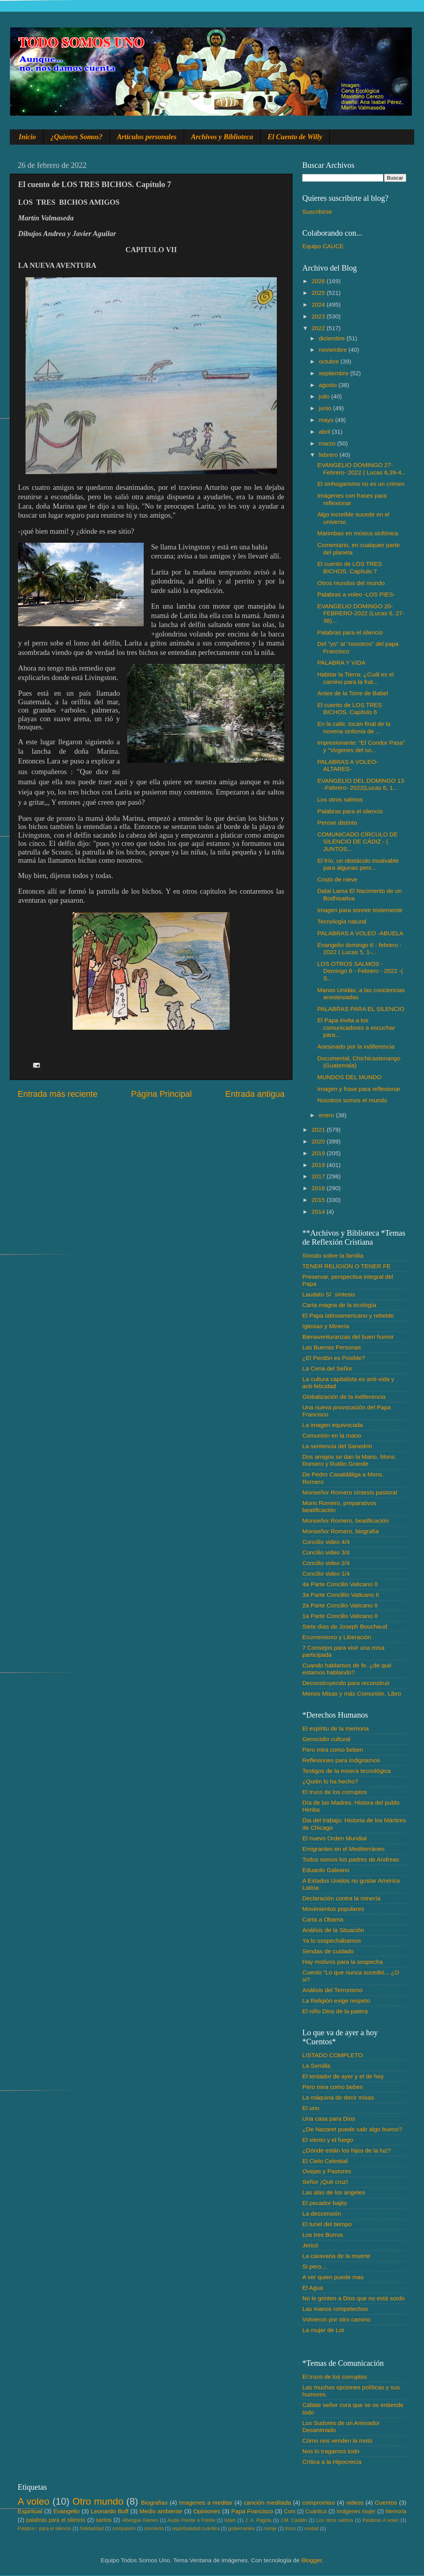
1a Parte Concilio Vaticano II (340, 1615)
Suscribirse (317, 211)
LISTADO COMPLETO (332, 2055)
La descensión (321, 2213)
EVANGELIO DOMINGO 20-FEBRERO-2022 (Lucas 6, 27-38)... (360, 613)
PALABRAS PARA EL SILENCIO (360, 1008)
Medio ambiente (160, 2511)
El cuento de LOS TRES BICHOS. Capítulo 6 (349, 708)
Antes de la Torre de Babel (352, 693)
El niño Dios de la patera (335, 2011)
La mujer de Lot (323, 2330)
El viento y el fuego (327, 2139)
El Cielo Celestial (325, 2161)
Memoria (396, 2511)
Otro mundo (97, 2501)
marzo (328, 443)
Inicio (27, 137)
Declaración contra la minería (341, 1898)
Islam (230, 2520)
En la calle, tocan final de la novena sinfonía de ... (353, 727)
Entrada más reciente (57, 1094)
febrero (329, 454)
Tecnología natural (341, 921)
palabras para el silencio (56, 2520)
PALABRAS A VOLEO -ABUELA (360, 933)
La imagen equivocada (332, 1425)
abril (325, 431)
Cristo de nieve (337, 879)
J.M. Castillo (294, 2520)
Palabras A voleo (380, 2520)
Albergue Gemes (140, 2520)
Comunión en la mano (331, 1435)
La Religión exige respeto (336, 2000)
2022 (319, 328)
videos (355, 2502)
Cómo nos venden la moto (337, 2440)
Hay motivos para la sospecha (342, 1961)
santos (104, 2520)
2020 (319, 1141)
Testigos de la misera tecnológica (346, 1770)
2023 (319, 316)
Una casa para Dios (328, 2118)
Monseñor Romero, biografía (340, 1531)
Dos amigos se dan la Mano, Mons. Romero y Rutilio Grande (349, 1460)
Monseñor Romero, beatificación (345, 1520)
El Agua (312, 2287)
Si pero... (314, 2266)
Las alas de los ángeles (333, 2192)
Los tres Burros (322, 2234)
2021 (319, 1129)
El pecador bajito (324, 2203)
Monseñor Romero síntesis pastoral (349, 1492)
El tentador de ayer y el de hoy (343, 2076)
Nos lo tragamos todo (330, 2451)
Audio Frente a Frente (191, 2520)
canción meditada (267, 2502)
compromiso (318, 2502)
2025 (319, 292)
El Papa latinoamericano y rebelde (348, 1315)
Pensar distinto (337, 822)
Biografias (154, 2502)
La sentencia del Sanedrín (337, 1446)
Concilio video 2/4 (326, 1563)
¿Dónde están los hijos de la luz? (346, 2150)
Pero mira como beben (332, 1749)
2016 (319, 1188)
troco (290, 2528)
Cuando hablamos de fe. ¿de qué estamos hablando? (346, 1669)
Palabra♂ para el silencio (44, 2528)
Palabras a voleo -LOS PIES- (356, 594)
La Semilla (316, 2065)
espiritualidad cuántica (195, 2528)
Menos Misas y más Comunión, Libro (351, 1693)
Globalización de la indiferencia (344, 1396)
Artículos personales (147, 137)
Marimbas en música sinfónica (357, 533)
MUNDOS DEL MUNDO (349, 1077)
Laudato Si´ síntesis (328, 1294)
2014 (319, 1211)
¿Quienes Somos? (77, 137)
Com (290, 2511)
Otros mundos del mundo (351, 583)
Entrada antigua (255, 1094)
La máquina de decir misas (338, 2097)
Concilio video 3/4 (326, 1552)
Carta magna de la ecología (339, 1305)
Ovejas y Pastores (326, 2171)
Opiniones (206, 2511)
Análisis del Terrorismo (332, 1990)
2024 (319, 304)
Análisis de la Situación (333, 1930)
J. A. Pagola (258, 2520)
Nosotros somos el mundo (352, 1100)
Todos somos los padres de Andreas (350, 1859)
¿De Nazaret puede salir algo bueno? (352, 2129)
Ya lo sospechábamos (331, 1940)
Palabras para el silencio (350, 632)
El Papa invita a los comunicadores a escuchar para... (356, 1027)
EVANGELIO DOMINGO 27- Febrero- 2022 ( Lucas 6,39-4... (361, 468)
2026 (319, 281)
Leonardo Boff (109, 2511)
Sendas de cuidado (328, 1951)
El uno (310, 2108)
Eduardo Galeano (325, 1870)
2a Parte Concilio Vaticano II (340, 1605)
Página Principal (161, 1094)
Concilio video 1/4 (326, 1573)
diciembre (333, 338)
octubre (329, 361)
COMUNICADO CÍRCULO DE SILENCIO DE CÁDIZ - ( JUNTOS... (357, 841)
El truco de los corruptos (334, 1792)
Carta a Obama (323, 1919)
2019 (319, 1153)
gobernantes (241, 2528)
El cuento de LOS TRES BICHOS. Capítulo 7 (349, 567)
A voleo (33, 2501)
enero (327, 1115)
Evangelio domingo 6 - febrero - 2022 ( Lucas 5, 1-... (359, 948)
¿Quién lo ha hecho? (330, 1781)
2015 (319, 1199)
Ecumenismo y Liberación (336, 1637)
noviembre (334, 349)
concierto (154, 2528)
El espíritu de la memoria (335, 1728)
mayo (327, 419)
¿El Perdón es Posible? (333, 1357)
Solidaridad (92, 2528)
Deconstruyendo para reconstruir (346, 1683)
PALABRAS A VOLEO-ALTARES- (347, 765)
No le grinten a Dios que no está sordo (353, 2298)
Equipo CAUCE (323, 246)
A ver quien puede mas (333, 2277)
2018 (319, 1165)
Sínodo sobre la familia (333, 1255)
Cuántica (316, 2511)
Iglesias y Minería (325, 1326)
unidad (311, 2528)
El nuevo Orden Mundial (334, 1838)
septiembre (334, 373)
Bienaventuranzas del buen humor (348, 1336)
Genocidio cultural (326, 1739)
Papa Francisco (252, 2511)
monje (269, 2528)
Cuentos (386, 2502)
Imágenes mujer (355, 2511)
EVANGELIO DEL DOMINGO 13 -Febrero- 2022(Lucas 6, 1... (360, 784)
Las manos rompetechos (335, 2308)
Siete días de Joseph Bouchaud (344, 1626)
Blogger (312, 2560)
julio (325, 396)
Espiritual (30, 2511)
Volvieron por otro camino (336, 2319)
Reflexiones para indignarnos (341, 1760)
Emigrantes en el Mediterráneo (343, 1848)
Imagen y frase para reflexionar (358, 1088)
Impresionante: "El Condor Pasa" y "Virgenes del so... (361, 746)
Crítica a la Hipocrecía (331, 2461)
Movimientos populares (333, 1908)
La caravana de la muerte (336, 2255)
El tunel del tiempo (327, 2224)
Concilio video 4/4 (326, 1541)
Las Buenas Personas (331, 1347)
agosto (328, 385)
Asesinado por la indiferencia (355, 1046)
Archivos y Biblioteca (222, 137)
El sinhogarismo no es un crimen (360, 483)
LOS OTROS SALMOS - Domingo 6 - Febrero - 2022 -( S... (360, 971)
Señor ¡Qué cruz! (325, 2181)
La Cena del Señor (327, 1368)
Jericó (310, 2245)
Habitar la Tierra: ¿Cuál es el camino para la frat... (355, 678)
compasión (123, 2528)
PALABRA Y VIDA (341, 662)
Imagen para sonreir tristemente (359, 910)
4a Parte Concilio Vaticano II (340, 1584)
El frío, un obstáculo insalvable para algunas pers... (357, 864)
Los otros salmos (340, 799)
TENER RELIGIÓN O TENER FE (346, 1266)
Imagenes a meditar (206, 2502)
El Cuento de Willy (295, 137)
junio (326, 408)
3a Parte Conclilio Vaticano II (340, 1594)
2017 (319, 1176)
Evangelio (66, 2511)
